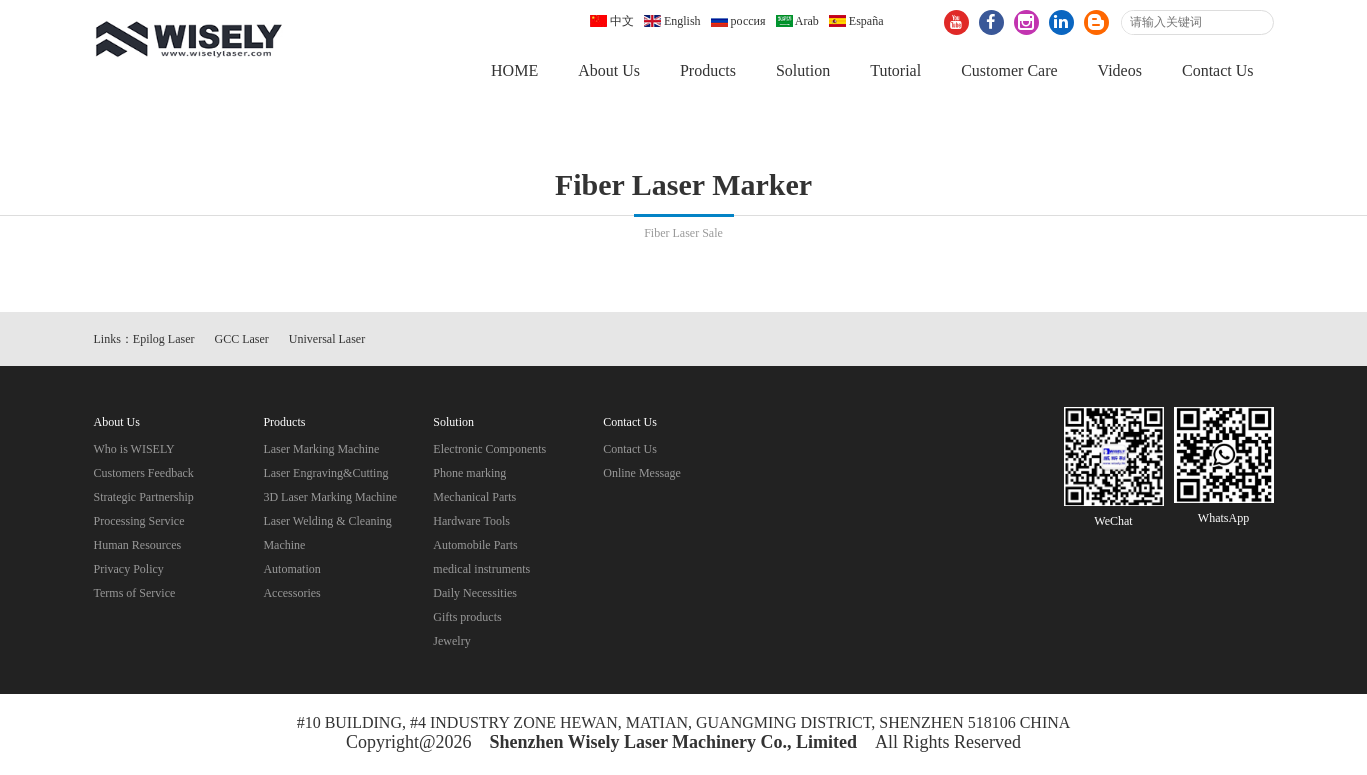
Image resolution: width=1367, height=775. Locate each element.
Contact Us (1218, 70)
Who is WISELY (134, 450)
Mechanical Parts (474, 498)
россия (738, 21)
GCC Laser (242, 340)
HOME (514, 70)
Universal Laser (327, 340)
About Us (609, 70)
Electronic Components (489, 450)
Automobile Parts (475, 546)
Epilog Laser (164, 340)
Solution (803, 70)
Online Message (642, 474)
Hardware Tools (471, 522)
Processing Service (139, 522)
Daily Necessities (475, 594)
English (672, 21)
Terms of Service (135, 594)
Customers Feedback (144, 474)
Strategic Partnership (144, 498)
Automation (291, 570)
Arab (797, 21)
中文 (612, 21)
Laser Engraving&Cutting (325, 474)
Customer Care (1009, 70)
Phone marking (469, 474)
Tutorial (895, 70)
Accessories (291, 594)
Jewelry (451, 642)
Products (708, 70)
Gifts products (467, 618)
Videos (1120, 70)
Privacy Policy (129, 570)
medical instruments (481, 570)
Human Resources (138, 546)
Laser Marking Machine (321, 450)
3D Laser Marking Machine (330, 498)
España (856, 21)
